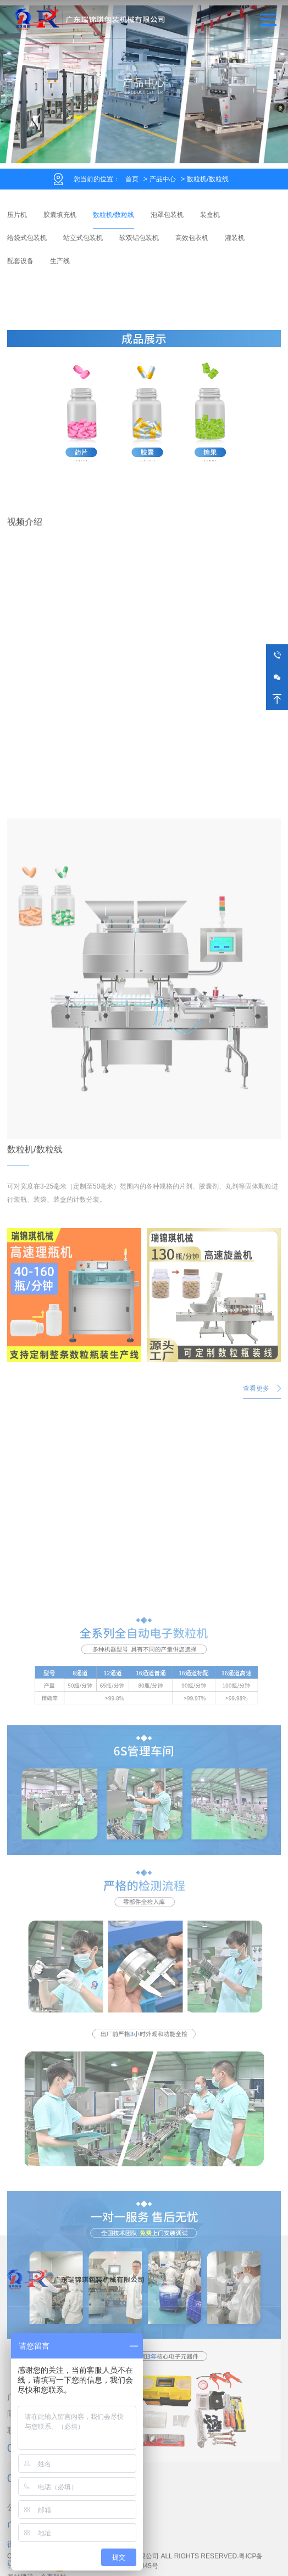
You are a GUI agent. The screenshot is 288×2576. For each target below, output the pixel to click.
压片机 (17, 215)
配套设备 (20, 261)
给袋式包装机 (27, 238)
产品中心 (162, 179)
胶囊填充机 (59, 215)
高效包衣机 (191, 238)
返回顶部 (277, 699)
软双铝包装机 (139, 238)
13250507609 (277, 655)
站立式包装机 (83, 238)
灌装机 (235, 238)
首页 (132, 179)
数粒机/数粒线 (207, 179)
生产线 (60, 261)
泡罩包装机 (167, 215)
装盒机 (210, 215)
